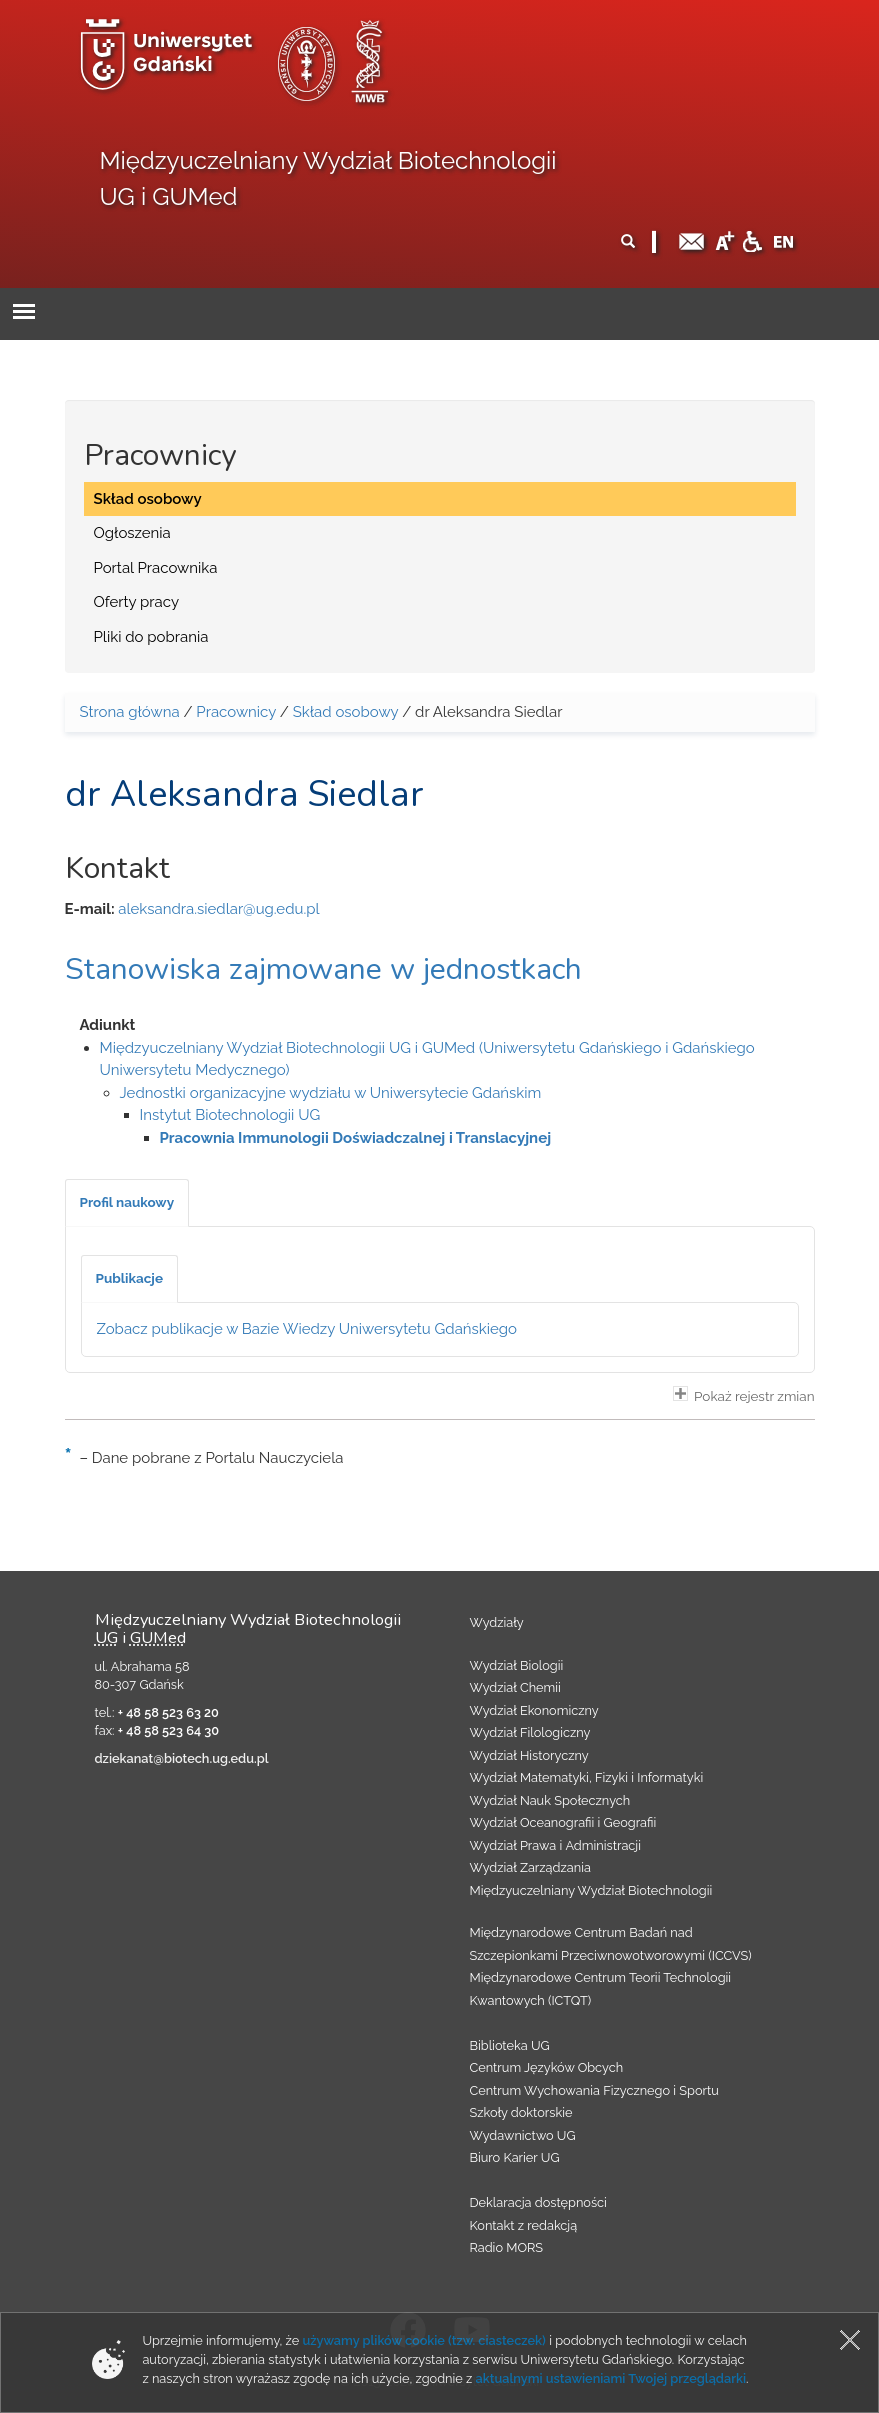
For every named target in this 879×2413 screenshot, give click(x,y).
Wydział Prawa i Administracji (556, 1845)
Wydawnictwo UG (523, 2135)
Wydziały (497, 1622)
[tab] (127, 1203)
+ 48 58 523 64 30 (168, 1730)
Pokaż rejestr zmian (744, 1395)
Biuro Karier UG (515, 2157)
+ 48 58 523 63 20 (168, 1712)
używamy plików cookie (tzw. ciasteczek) (424, 2340)
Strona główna (130, 712)
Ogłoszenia (132, 533)
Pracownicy (236, 712)
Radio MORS (507, 2247)
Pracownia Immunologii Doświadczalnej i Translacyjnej (356, 1138)
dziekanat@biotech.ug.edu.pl (182, 1758)
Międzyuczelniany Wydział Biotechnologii (591, 1890)
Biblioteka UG (510, 2045)
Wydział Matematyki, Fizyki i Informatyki (587, 1777)
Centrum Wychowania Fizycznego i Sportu (594, 2090)
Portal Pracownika (156, 568)
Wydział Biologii (517, 1665)
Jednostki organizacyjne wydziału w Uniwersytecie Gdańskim (331, 1093)
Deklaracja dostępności (538, 2202)
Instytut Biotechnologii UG (230, 1115)
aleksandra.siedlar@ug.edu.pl (218, 909)
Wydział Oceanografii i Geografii (563, 1822)
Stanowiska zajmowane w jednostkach (323, 969)
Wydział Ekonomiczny (534, 1710)
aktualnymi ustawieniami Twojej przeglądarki (611, 2378)
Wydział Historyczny (529, 1755)
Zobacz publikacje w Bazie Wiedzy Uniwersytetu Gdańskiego (307, 1329)
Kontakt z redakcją (524, 2225)
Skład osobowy (148, 499)
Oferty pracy (137, 602)
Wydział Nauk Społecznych (550, 1800)
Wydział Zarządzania (530, 1867)
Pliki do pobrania (151, 637)
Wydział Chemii (515, 1687)
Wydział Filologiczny (530, 1732)
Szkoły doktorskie (521, 2112)
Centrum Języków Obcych (547, 2067)
